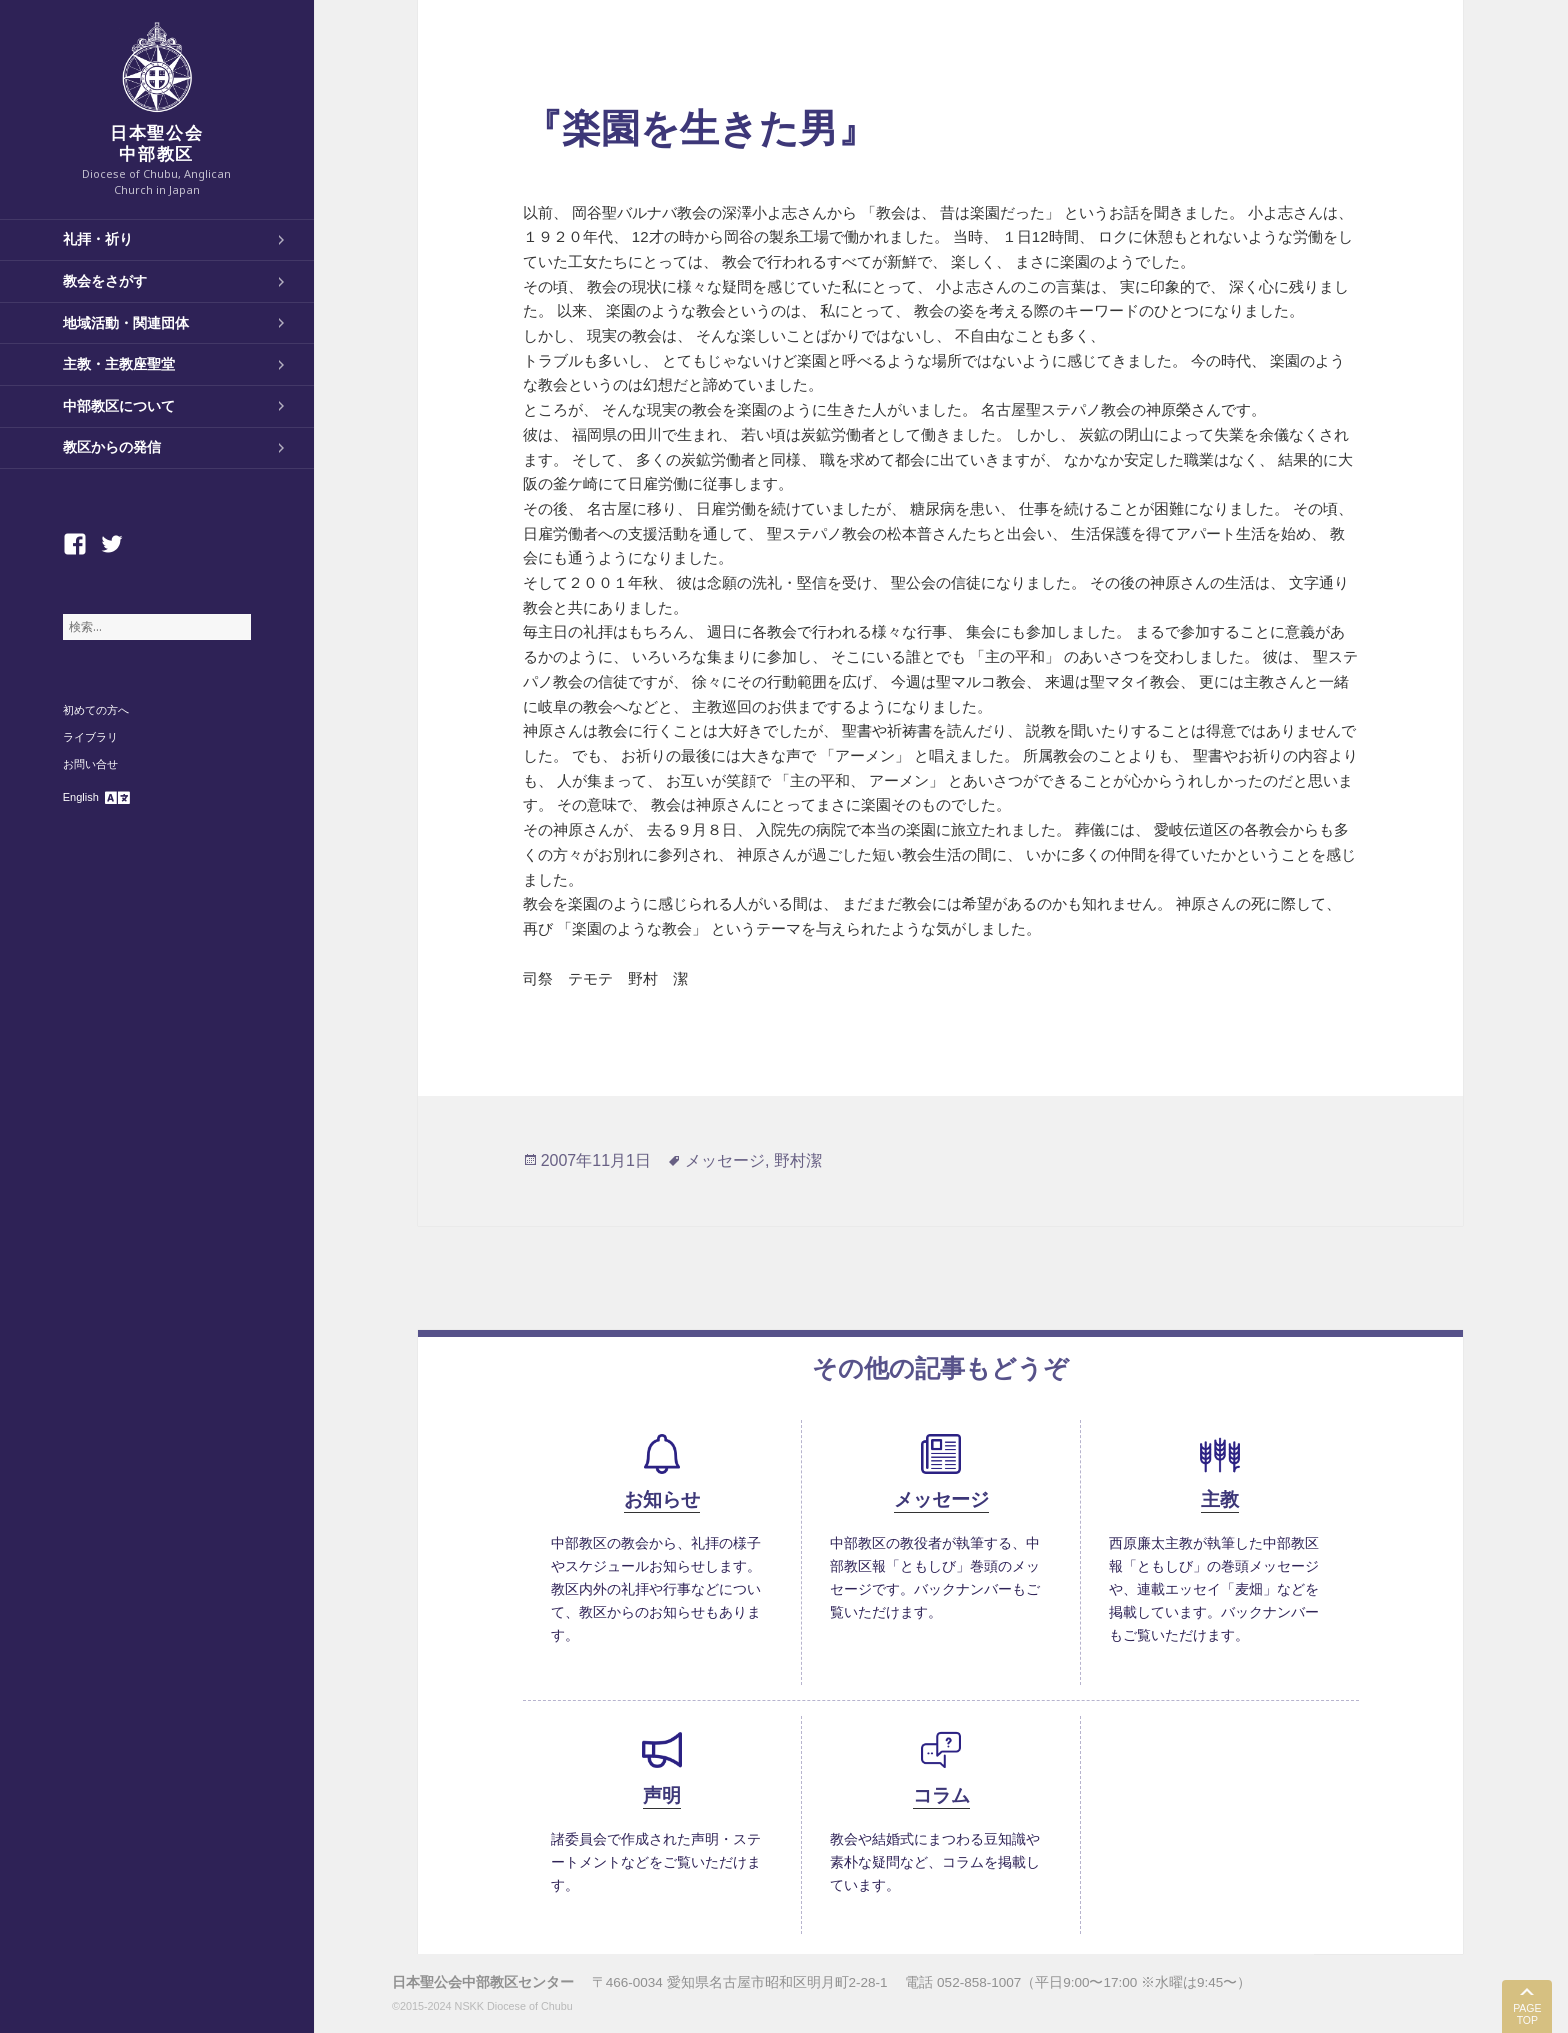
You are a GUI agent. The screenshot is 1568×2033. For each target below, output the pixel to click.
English (81, 797)
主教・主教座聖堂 (119, 364)
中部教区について (119, 406)
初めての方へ (96, 710)
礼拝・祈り (98, 239)
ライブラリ (90, 737)
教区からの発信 (112, 447)
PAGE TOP (1527, 2014)
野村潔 (798, 1160)
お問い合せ (90, 764)
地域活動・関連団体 (126, 323)
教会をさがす (105, 281)
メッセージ (725, 1160)
